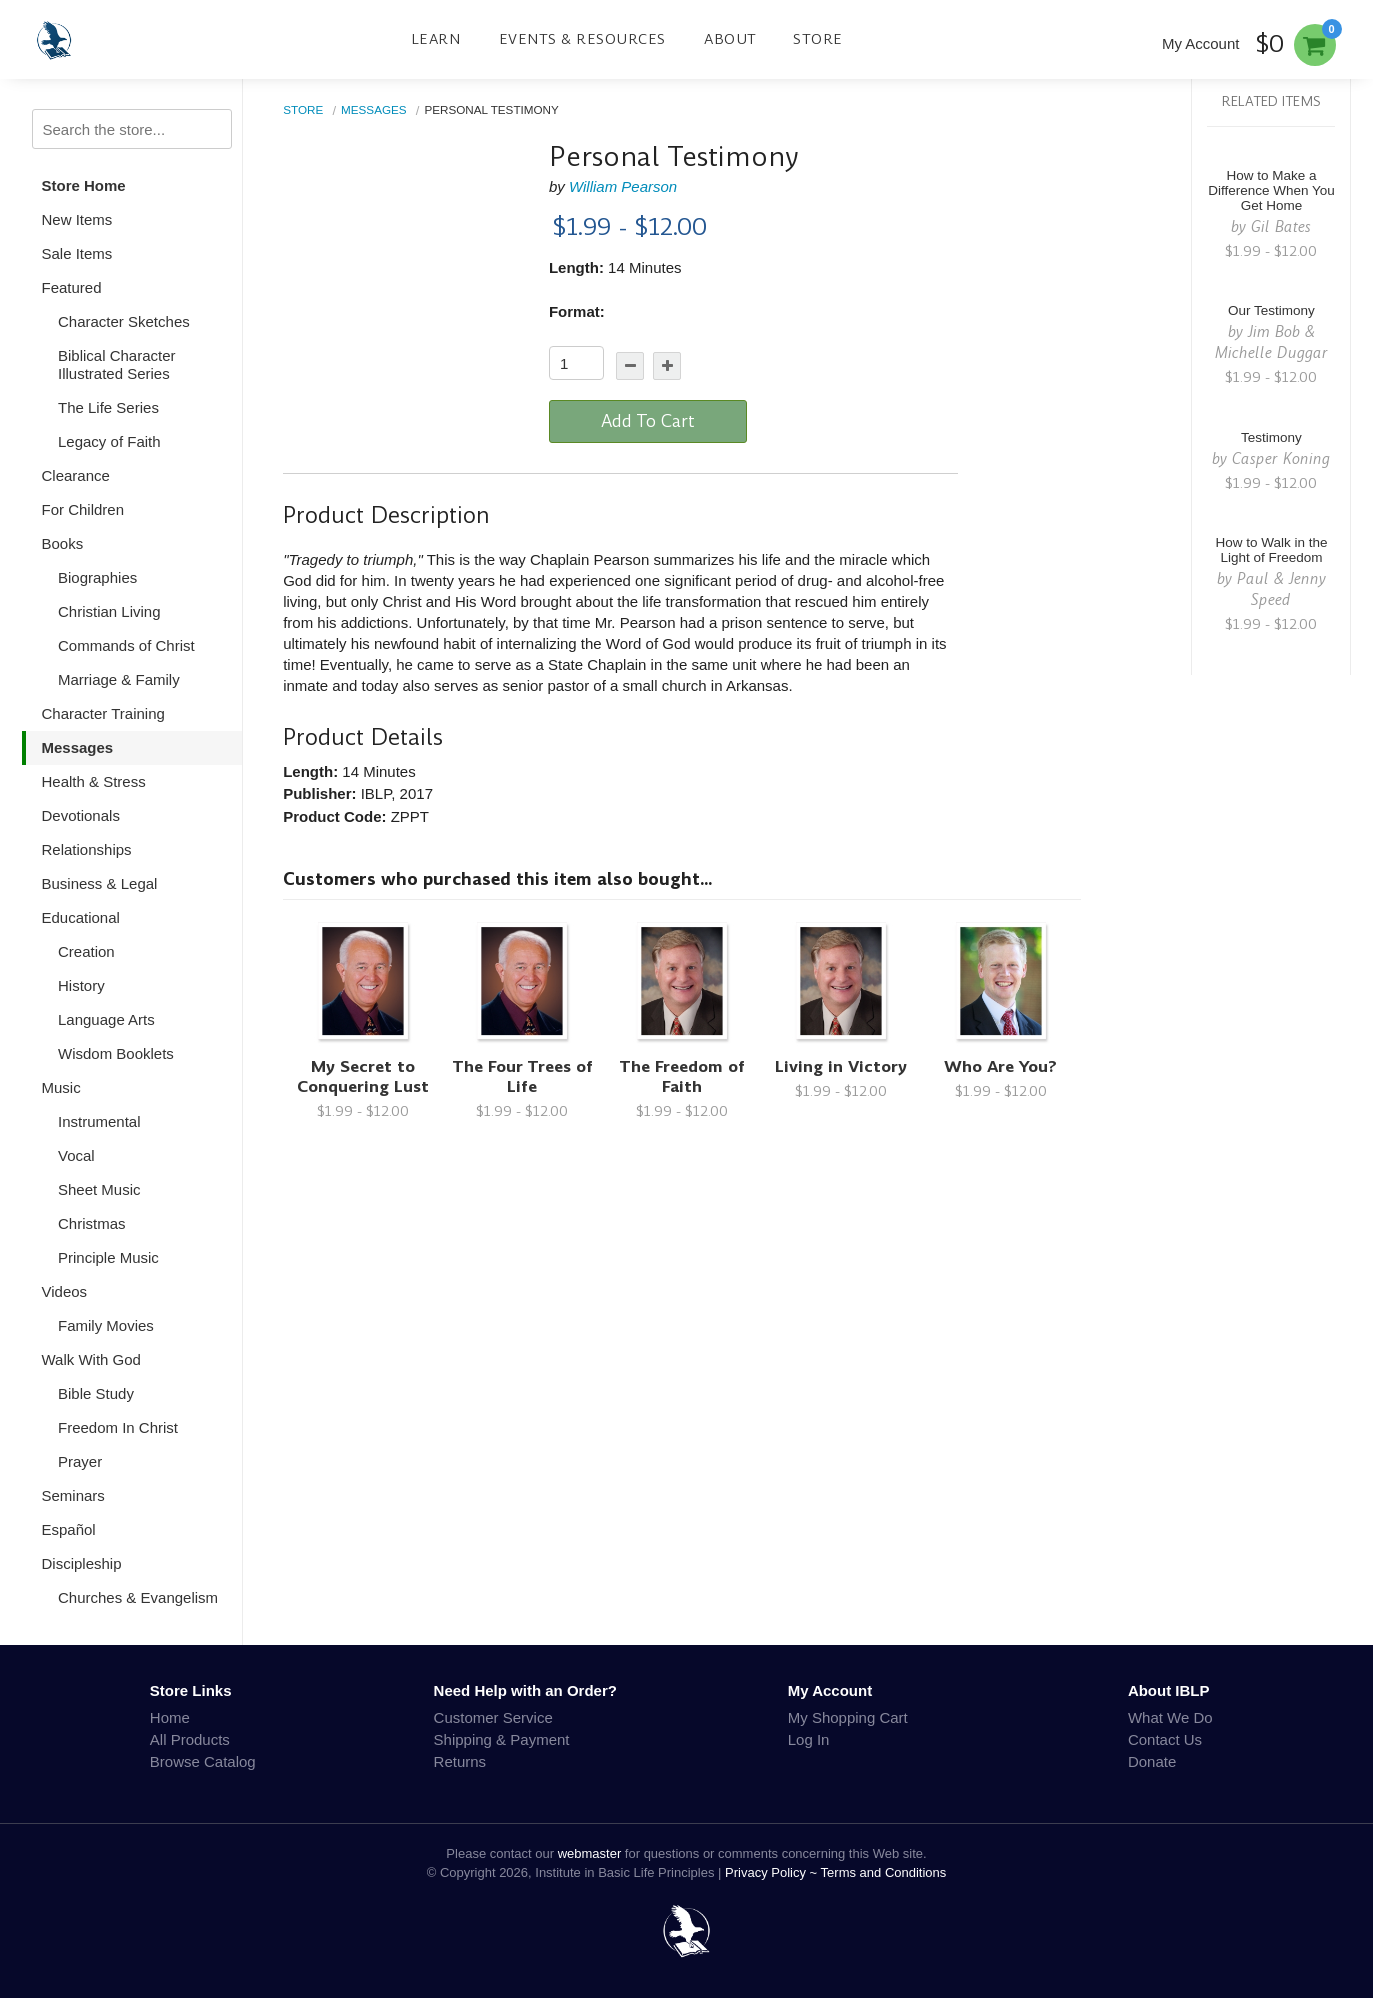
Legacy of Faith (109, 441)
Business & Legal (100, 883)
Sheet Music (99, 1189)
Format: (577, 311)
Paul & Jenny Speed (1281, 589)
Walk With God (91, 1359)
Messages (78, 747)
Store (818, 39)
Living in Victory (841, 1066)
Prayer (80, 1461)
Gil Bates (1281, 226)
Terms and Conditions (884, 1872)
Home (170, 1717)
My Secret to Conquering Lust (363, 1076)
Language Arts (106, 1019)
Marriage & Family (119, 679)
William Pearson (623, 186)
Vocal (76, 1155)
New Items (77, 219)
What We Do (1170, 1717)
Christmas (92, 1223)
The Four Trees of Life (522, 1076)
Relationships (87, 849)
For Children (83, 509)
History (81, 985)
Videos (65, 1291)
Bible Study (96, 1393)
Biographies (97, 577)
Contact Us (1165, 1739)
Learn (436, 39)
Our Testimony (1271, 310)
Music (61, 1087)
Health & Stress (94, 781)
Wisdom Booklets (116, 1053)
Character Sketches (124, 321)
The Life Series (108, 407)
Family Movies (106, 1325)
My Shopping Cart (848, 1717)
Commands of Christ (126, 645)
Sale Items (77, 253)
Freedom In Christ (118, 1427)
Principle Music (108, 1257)
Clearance (76, 475)
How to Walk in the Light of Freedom (1271, 550)
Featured (72, 287)
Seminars (73, 1495)
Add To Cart (648, 421)
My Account (1201, 43)
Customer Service (493, 1717)
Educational (81, 917)
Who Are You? (1000, 1066)
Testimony (1271, 437)
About (730, 39)
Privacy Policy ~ (773, 1872)
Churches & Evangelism (138, 1597)
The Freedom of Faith (682, 1076)
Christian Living (109, 611)
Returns (460, 1761)
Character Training (103, 713)
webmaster (590, 1853)
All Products (190, 1739)
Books (63, 543)
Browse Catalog (203, 1761)
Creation (86, 951)
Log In (809, 1739)
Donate (1152, 1761)
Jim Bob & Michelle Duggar (1271, 342)
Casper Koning (1281, 458)
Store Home (84, 185)
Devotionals (81, 815)
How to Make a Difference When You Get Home (1271, 190)
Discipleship (82, 1563)
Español (69, 1529)
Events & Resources (582, 39)
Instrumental (99, 1121)
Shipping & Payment (502, 1739)
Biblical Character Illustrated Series (117, 364)
